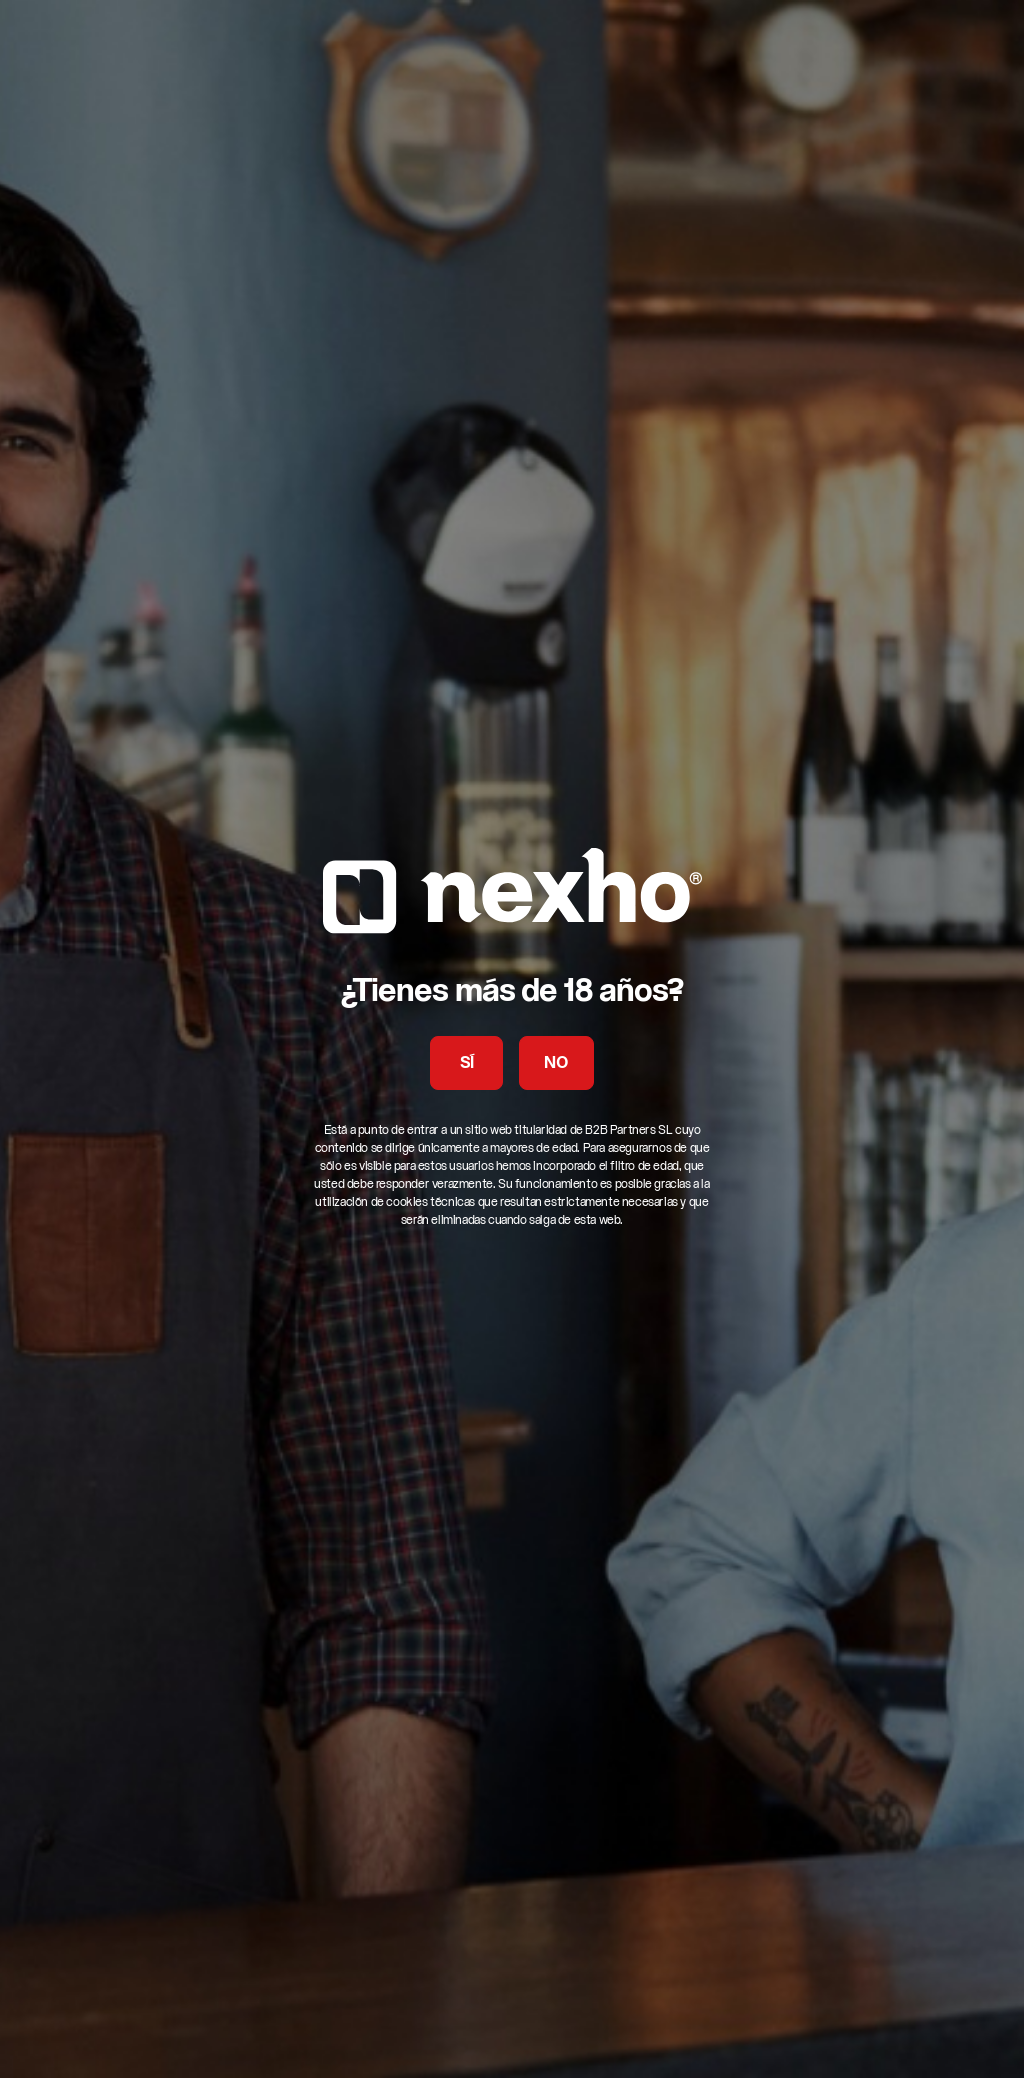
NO (556, 1064)
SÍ (467, 1064)
